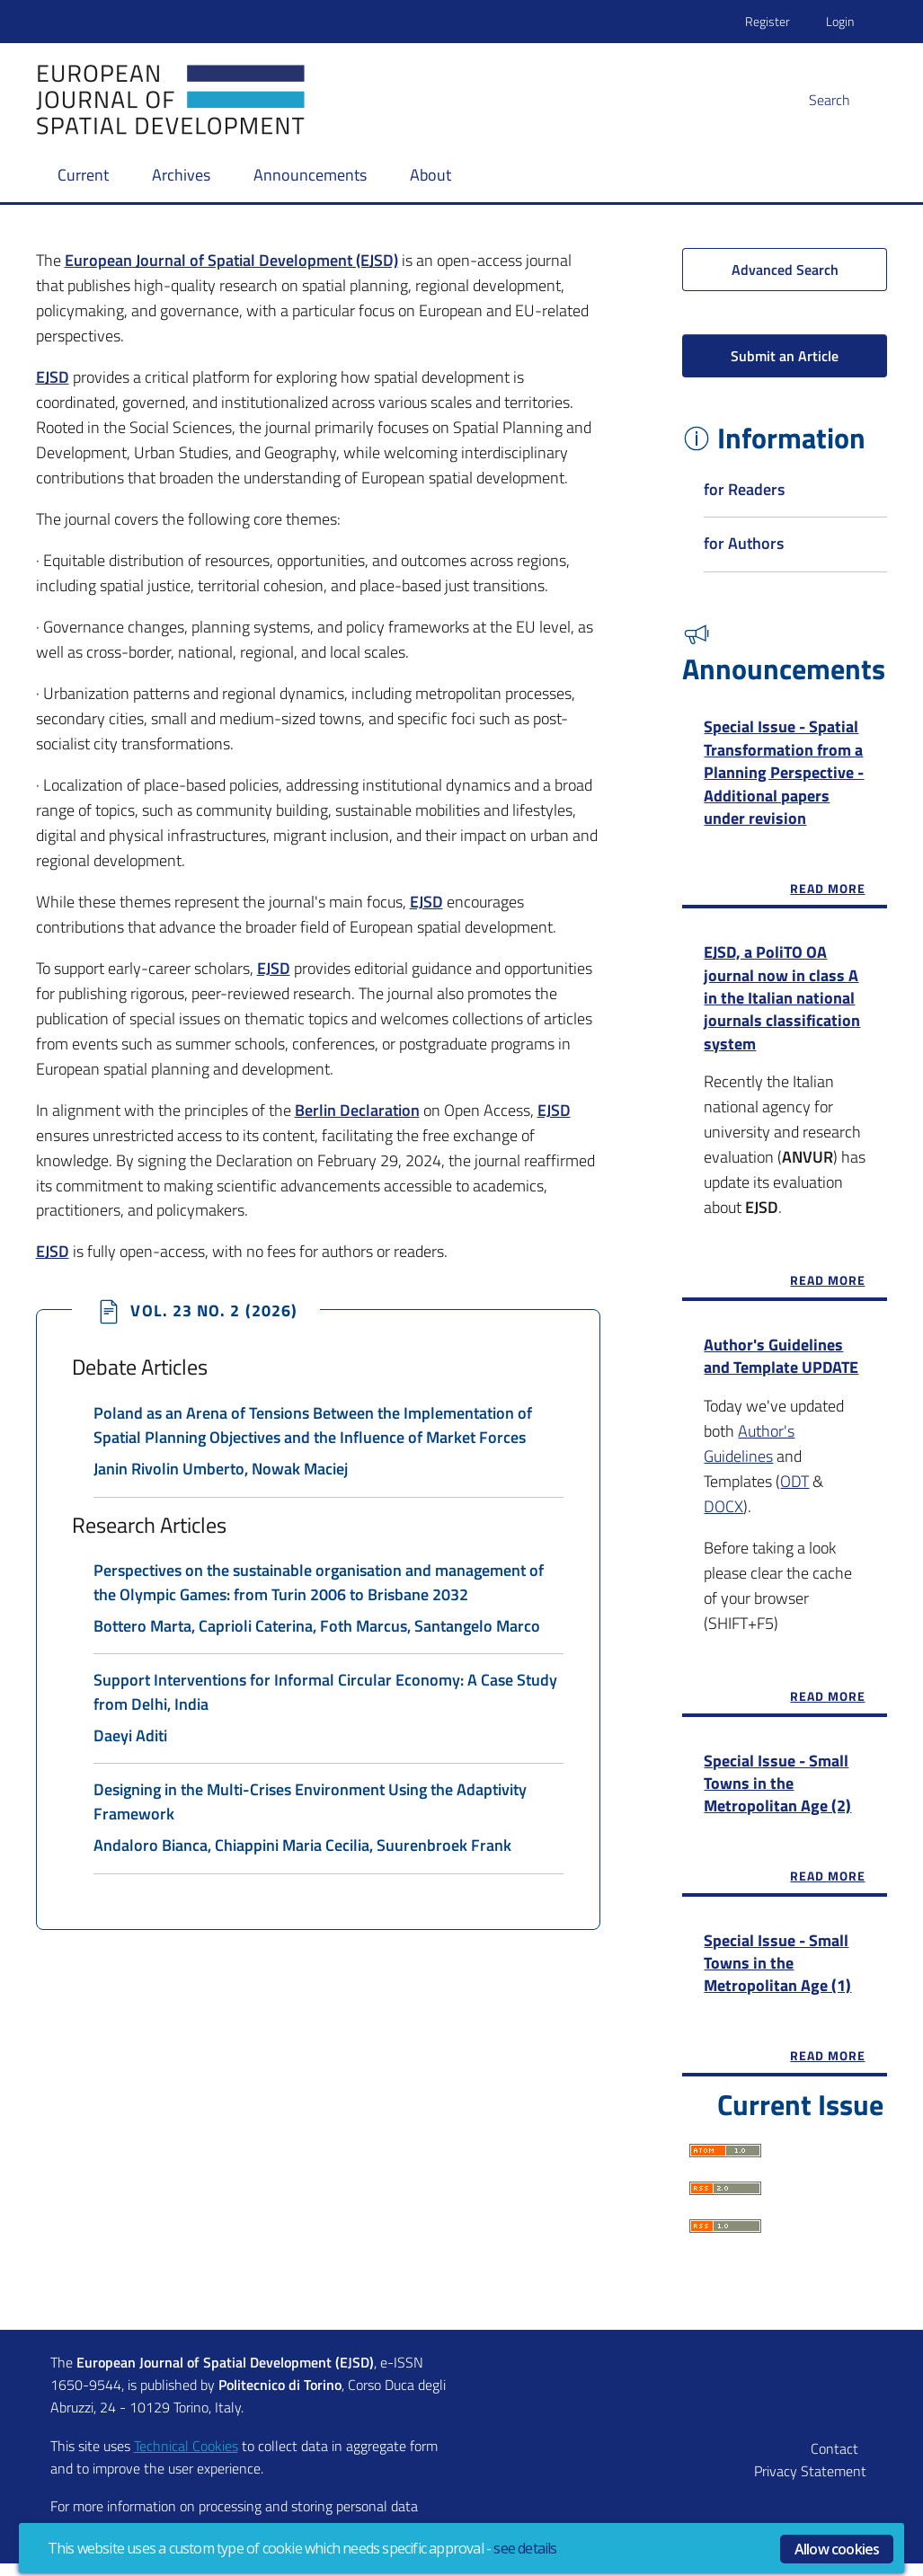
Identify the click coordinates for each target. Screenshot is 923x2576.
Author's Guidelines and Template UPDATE (781, 1362)
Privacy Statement (810, 2483)
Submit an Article (785, 356)
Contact (834, 2461)
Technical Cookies (186, 2458)
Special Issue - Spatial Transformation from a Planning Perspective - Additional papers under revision (784, 774)
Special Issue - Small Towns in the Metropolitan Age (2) (777, 1791)
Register (767, 21)
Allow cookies (837, 2549)
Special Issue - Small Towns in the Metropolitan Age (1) (777, 1971)
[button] (850, 99)
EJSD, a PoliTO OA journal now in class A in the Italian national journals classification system (782, 1002)
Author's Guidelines (749, 1450)
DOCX (723, 1513)
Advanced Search (785, 269)
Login (840, 21)
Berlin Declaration (357, 1110)
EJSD (426, 902)
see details (524, 2548)
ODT (794, 1488)
